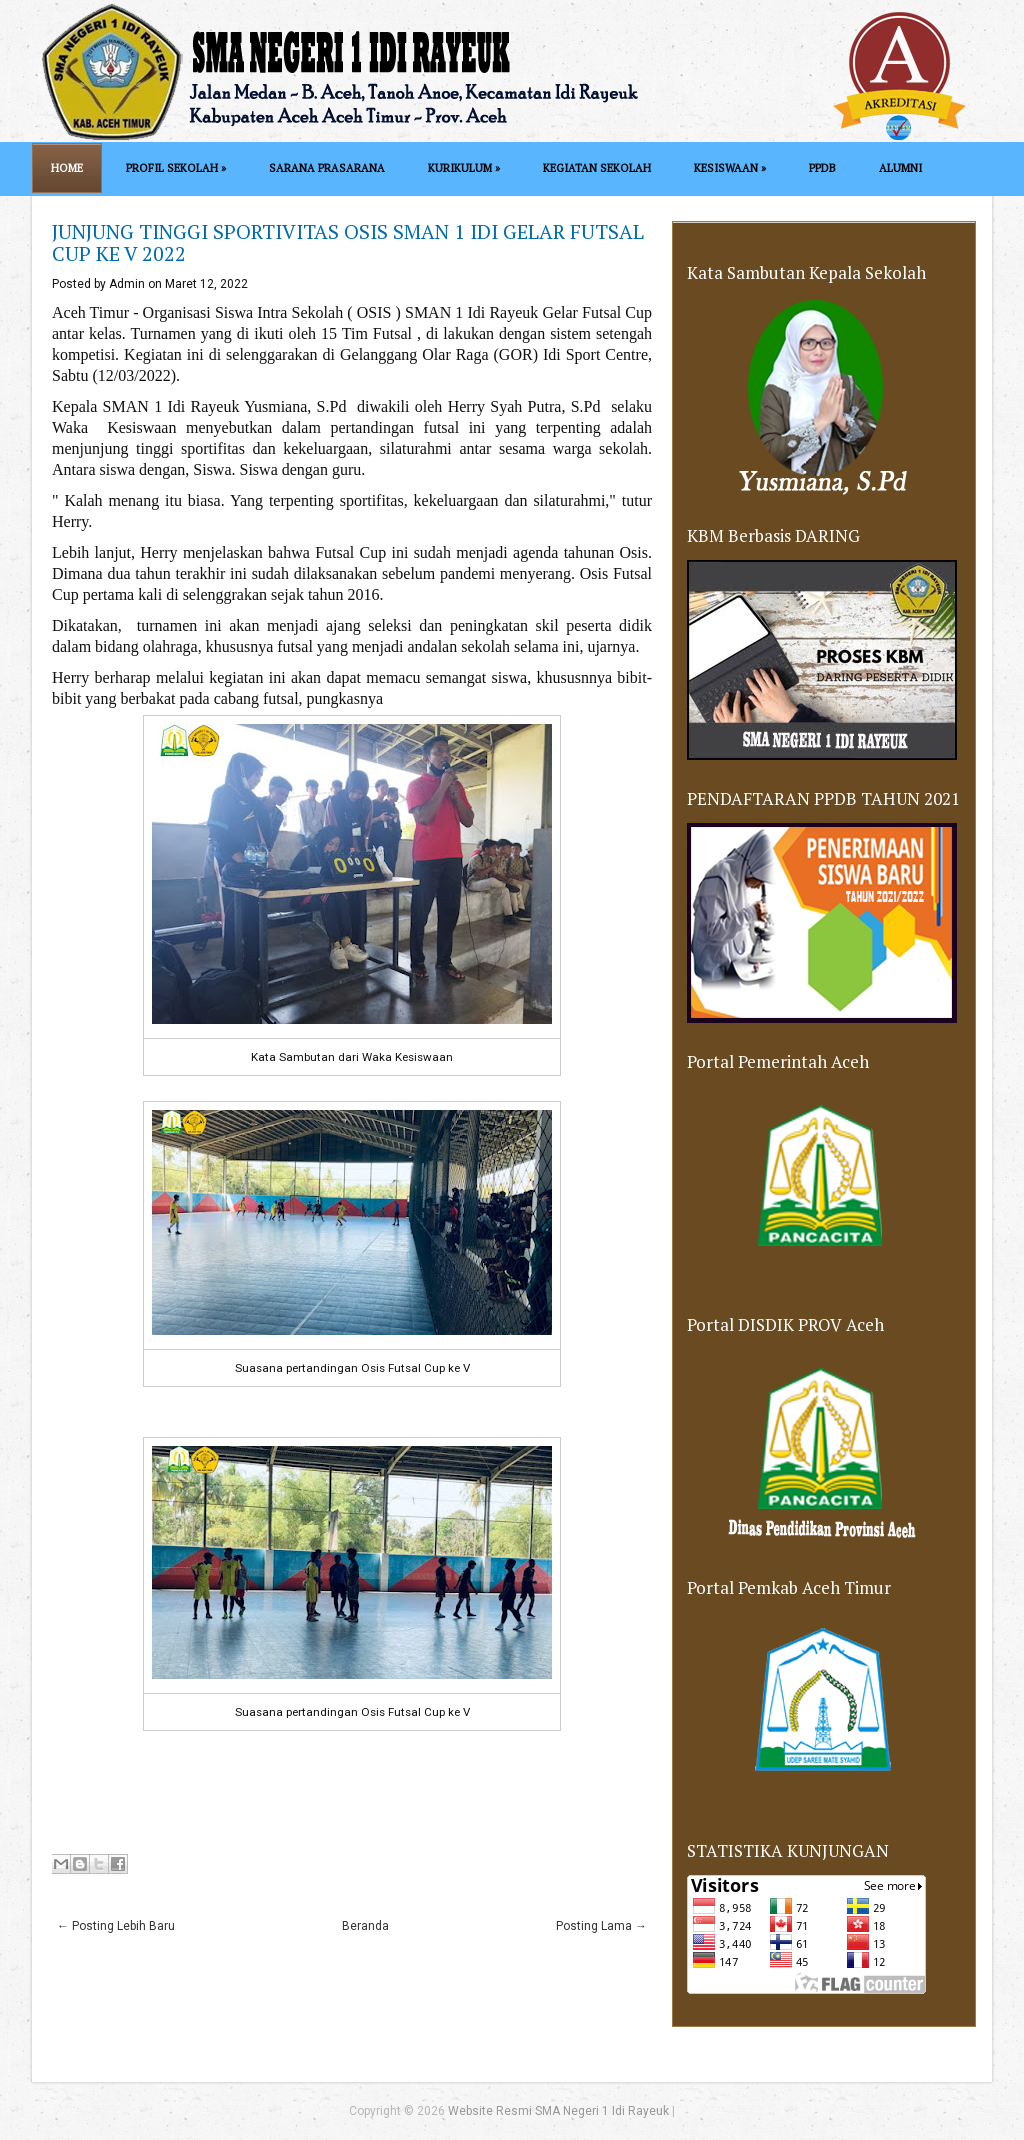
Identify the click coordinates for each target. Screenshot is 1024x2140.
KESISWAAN (730, 168)
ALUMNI (900, 168)
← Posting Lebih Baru (116, 1926)
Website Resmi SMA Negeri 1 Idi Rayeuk (558, 2111)
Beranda (365, 1926)
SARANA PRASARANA (327, 168)
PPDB (822, 168)
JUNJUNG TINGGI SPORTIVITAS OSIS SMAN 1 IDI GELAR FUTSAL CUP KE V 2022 (348, 242)
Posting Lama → (601, 1926)
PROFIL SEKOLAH (176, 168)
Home (67, 168)
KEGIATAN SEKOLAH (597, 168)
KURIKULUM (464, 168)
